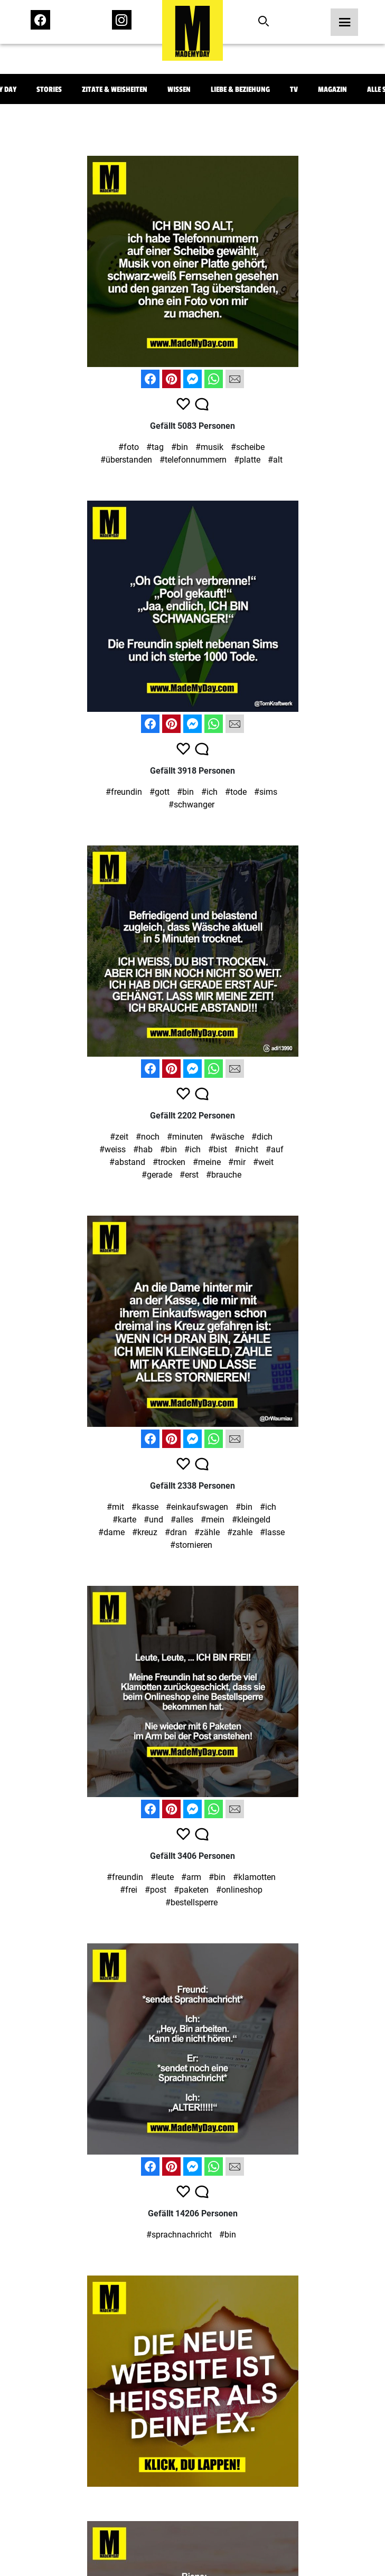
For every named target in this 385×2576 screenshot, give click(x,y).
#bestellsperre (191, 1902)
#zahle (239, 1532)
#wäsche (227, 1137)
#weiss (112, 1149)
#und (153, 1520)
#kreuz (144, 1532)
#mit (115, 1507)
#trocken (169, 1162)
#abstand (127, 1162)
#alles (182, 1520)
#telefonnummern (193, 460)
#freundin (124, 792)
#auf (275, 1149)
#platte (247, 460)
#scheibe (248, 447)
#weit (263, 1162)
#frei (128, 1890)
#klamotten (254, 1877)
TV (294, 89)
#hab (143, 1149)
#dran (176, 1532)
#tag (155, 447)
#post (155, 1890)
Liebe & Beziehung (240, 89)
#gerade (157, 1175)
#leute (162, 1877)
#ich (209, 792)
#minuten (185, 1137)
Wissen (179, 89)
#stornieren (191, 1545)
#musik (209, 447)
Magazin (332, 89)
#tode (236, 792)
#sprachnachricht (179, 2235)
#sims (265, 792)
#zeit (119, 1137)
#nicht (246, 1149)
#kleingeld (251, 1520)
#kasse (145, 1507)
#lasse (272, 1532)
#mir (237, 1162)
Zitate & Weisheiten (114, 89)
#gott (159, 792)
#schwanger (191, 805)
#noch (147, 1137)
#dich (262, 1137)
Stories (49, 89)
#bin (179, 447)
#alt (275, 460)
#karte (124, 1520)
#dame (111, 1532)
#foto (128, 447)
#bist (217, 1149)
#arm (191, 1877)
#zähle (207, 1532)
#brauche (223, 1175)
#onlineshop (239, 1890)
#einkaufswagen (197, 1507)
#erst (189, 1175)
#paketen (191, 1890)
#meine (207, 1162)
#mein (212, 1520)
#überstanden (126, 460)
